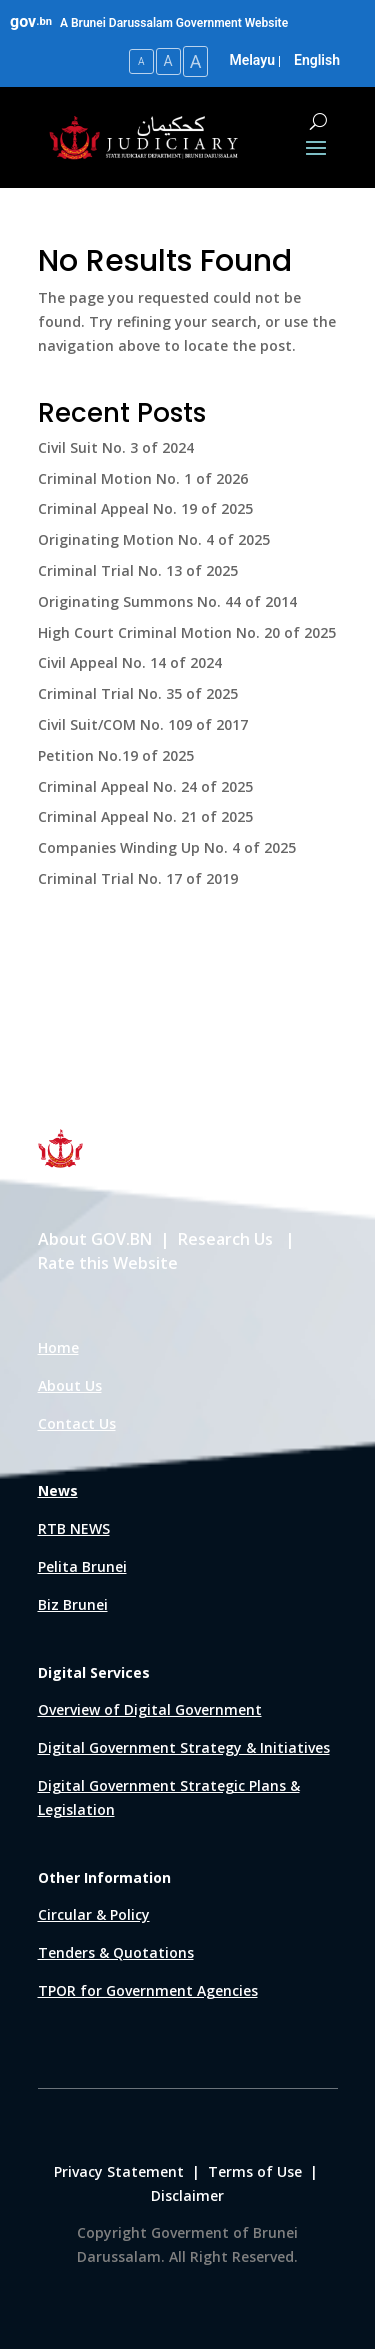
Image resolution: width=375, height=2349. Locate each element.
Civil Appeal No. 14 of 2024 (130, 662)
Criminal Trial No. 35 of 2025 (138, 693)
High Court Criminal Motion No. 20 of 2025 (187, 632)
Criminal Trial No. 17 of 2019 (138, 878)
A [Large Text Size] (196, 61)
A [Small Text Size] (141, 61)
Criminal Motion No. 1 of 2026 (143, 478)
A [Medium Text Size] (168, 61)
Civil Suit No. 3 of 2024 (116, 447)
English (317, 60)
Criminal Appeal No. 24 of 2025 (145, 786)
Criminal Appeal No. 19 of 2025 (145, 508)
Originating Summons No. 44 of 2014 (167, 601)
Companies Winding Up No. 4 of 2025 (167, 847)
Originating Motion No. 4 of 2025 (154, 539)
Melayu (252, 60)
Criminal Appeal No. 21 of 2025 (145, 816)
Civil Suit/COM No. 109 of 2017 (143, 724)
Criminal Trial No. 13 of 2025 (138, 570)
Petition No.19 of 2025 (116, 755)
